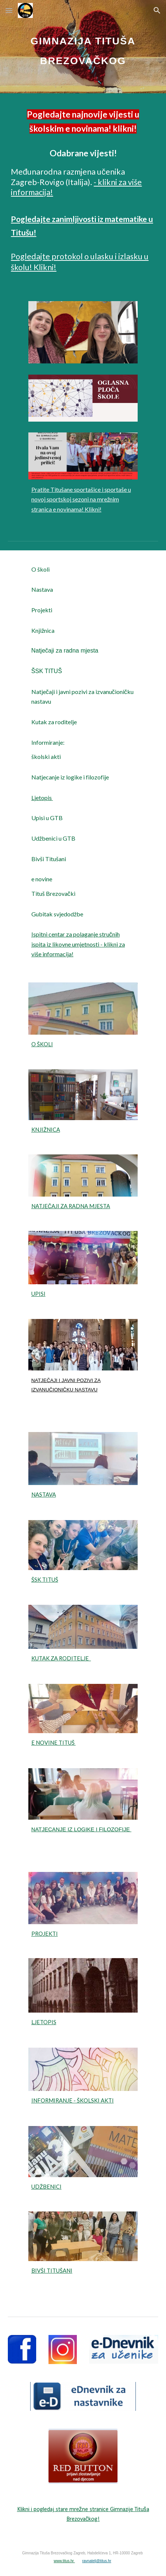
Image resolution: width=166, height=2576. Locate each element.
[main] (83, 47)
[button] (9, 10)
